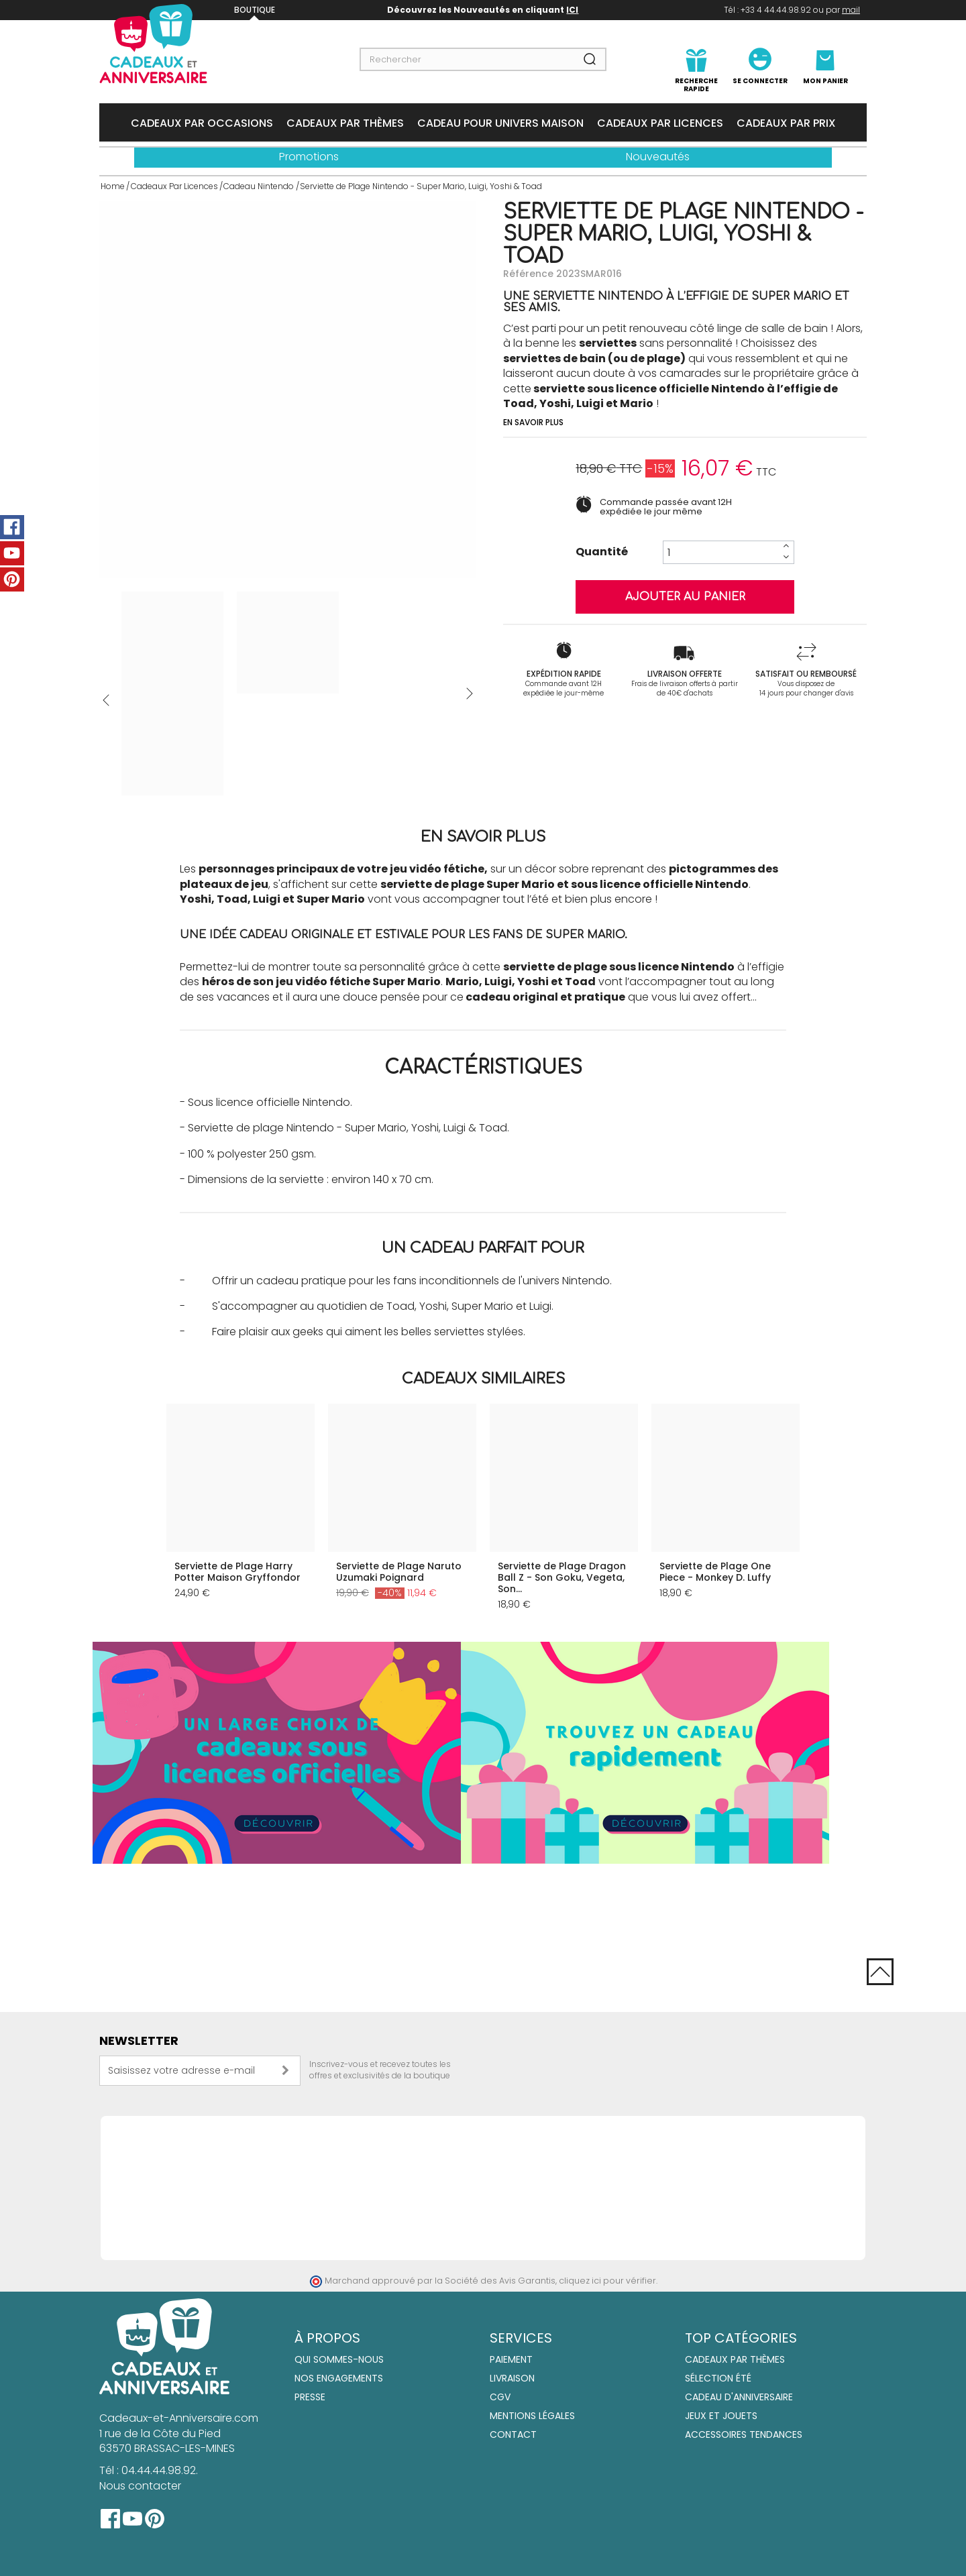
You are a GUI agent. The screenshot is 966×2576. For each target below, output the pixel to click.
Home (113, 186)
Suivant (469, 693)
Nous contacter (140, 2486)
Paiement (511, 2359)
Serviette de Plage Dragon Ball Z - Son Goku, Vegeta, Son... (562, 1577)
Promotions (309, 156)
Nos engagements (338, 2378)
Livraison (512, 2378)
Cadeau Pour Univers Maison (500, 123)
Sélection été (718, 2378)
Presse (309, 2397)
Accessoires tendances (743, 2434)
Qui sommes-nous (339, 2359)
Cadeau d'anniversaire (739, 2397)
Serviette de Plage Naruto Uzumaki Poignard (399, 1572)
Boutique (254, 9)
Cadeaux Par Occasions (202, 123)
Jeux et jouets (721, 2415)
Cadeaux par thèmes (735, 2359)
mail (851, 9)
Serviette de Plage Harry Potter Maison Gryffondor (237, 1572)
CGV (500, 2397)
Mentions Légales (532, 2415)
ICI (572, 9)
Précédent (106, 700)
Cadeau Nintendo (258, 186)
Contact (513, 2434)
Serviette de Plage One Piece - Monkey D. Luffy (715, 1572)
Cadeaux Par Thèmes (345, 123)
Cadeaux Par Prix (786, 123)
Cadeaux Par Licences (660, 123)
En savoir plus (533, 422)
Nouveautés (658, 156)
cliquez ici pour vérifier (607, 2280)
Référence (528, 274)
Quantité (602, 552)
